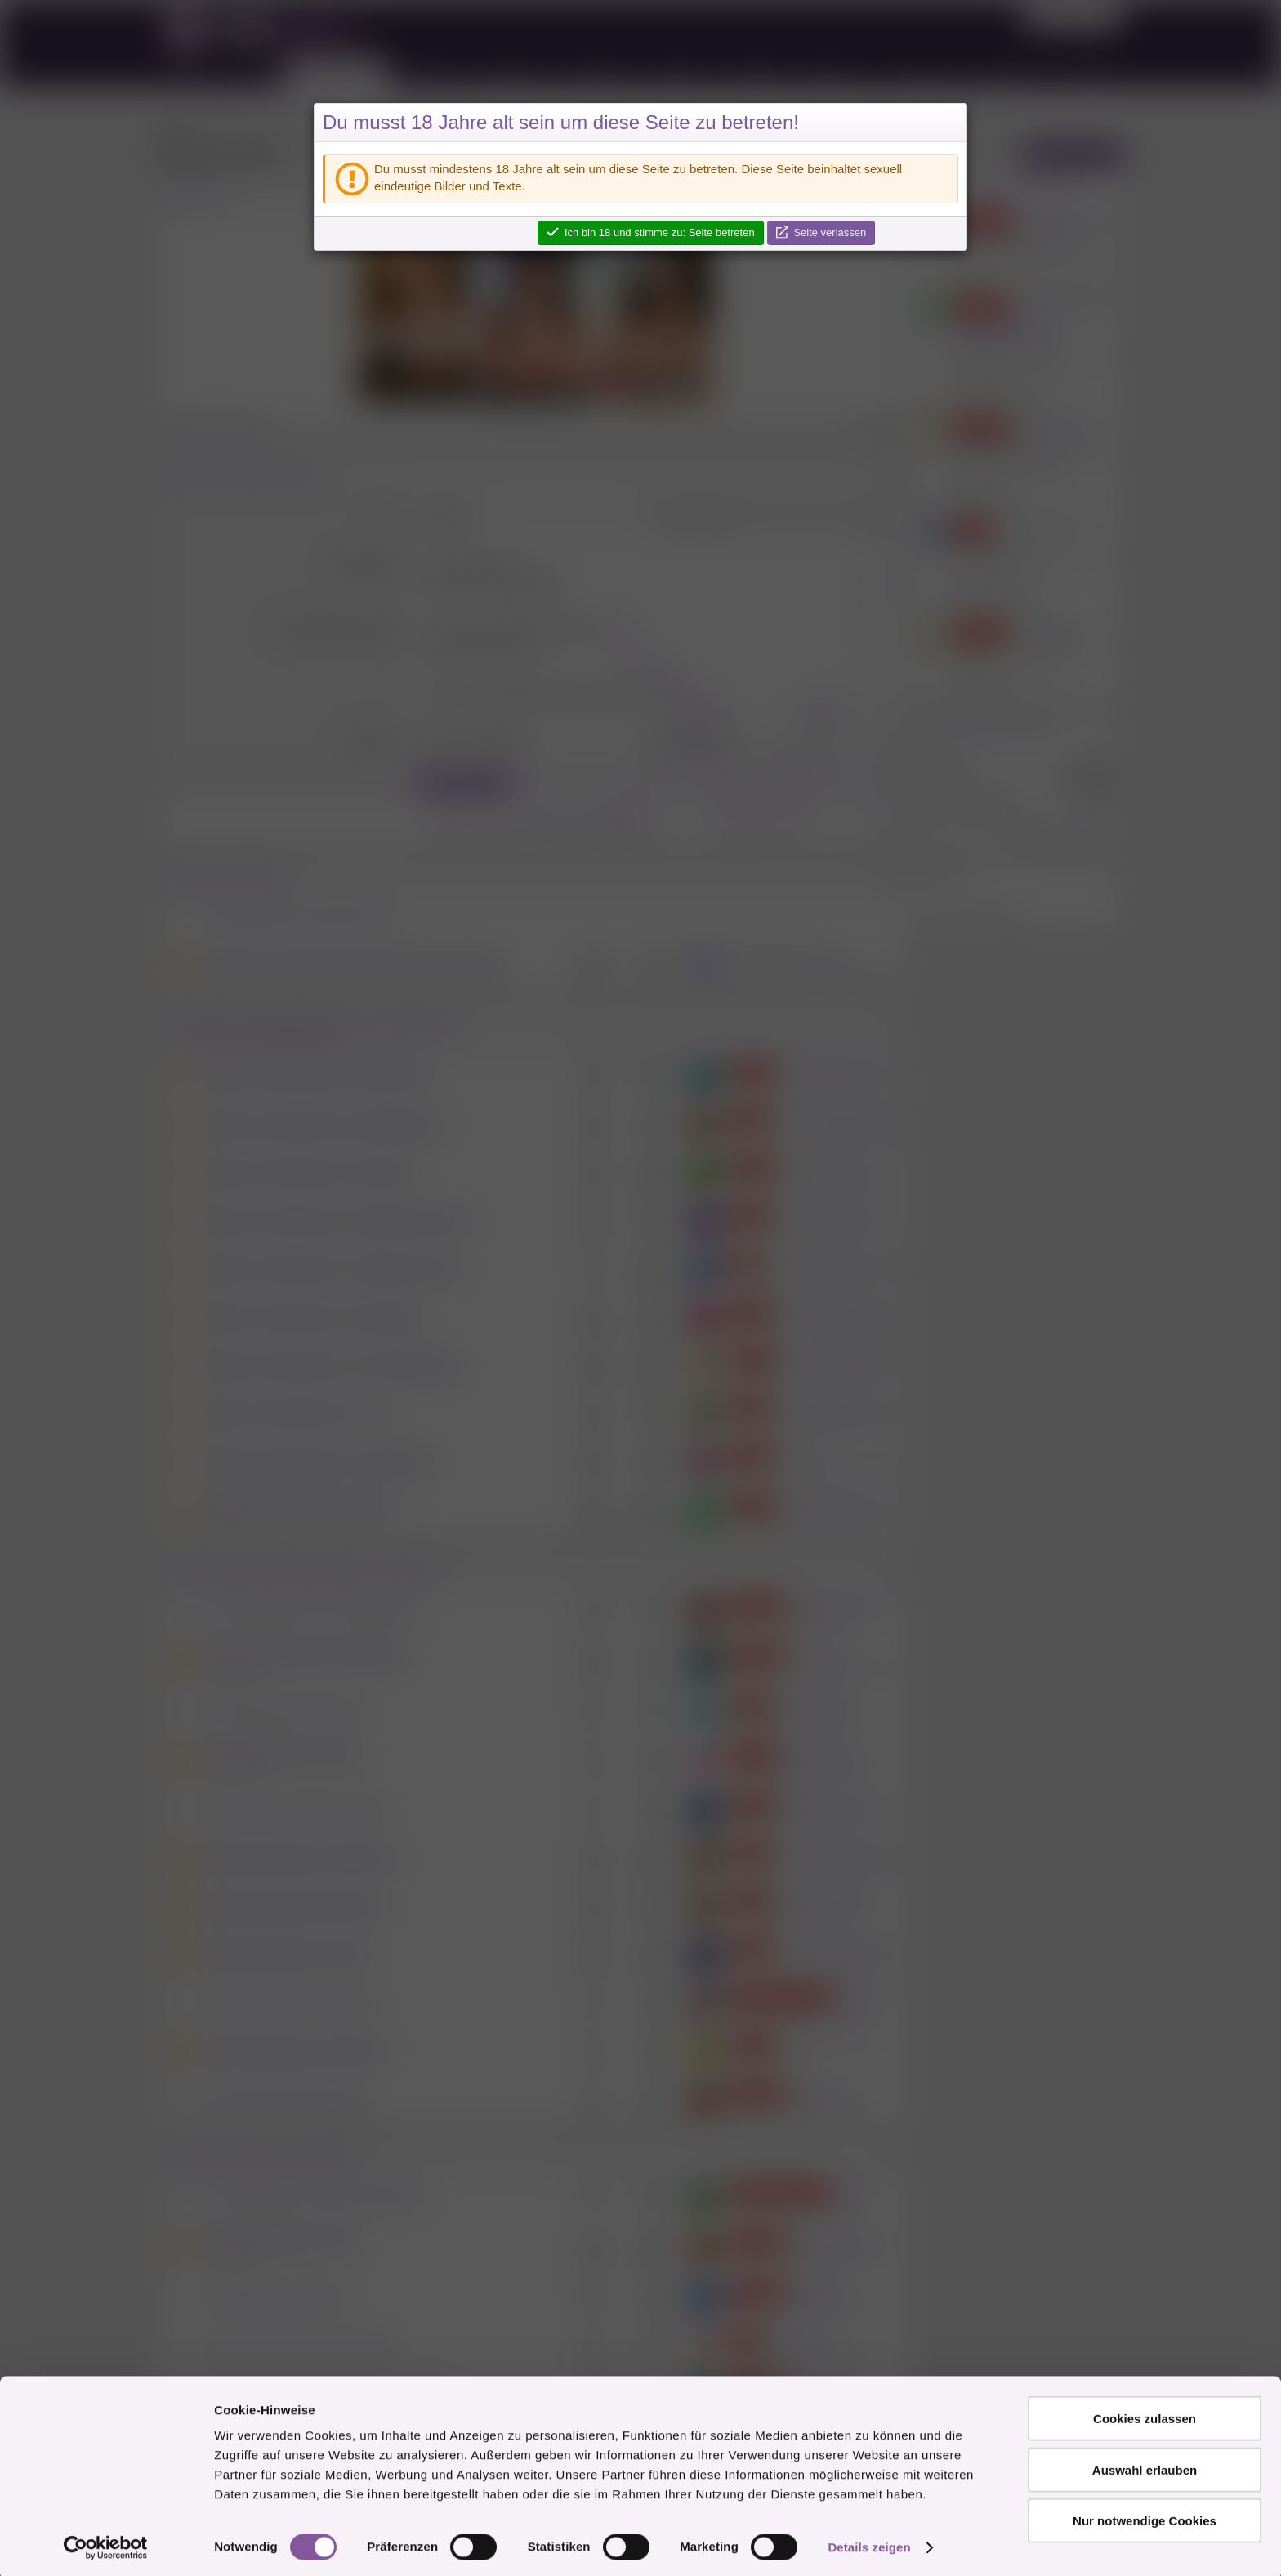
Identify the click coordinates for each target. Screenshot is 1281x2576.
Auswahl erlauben (1144, 2466)
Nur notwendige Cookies (1144, 2517)
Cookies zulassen (1144, 2415)
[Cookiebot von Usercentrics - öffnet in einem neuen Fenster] (105, 2544)
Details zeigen (869, 2544)
